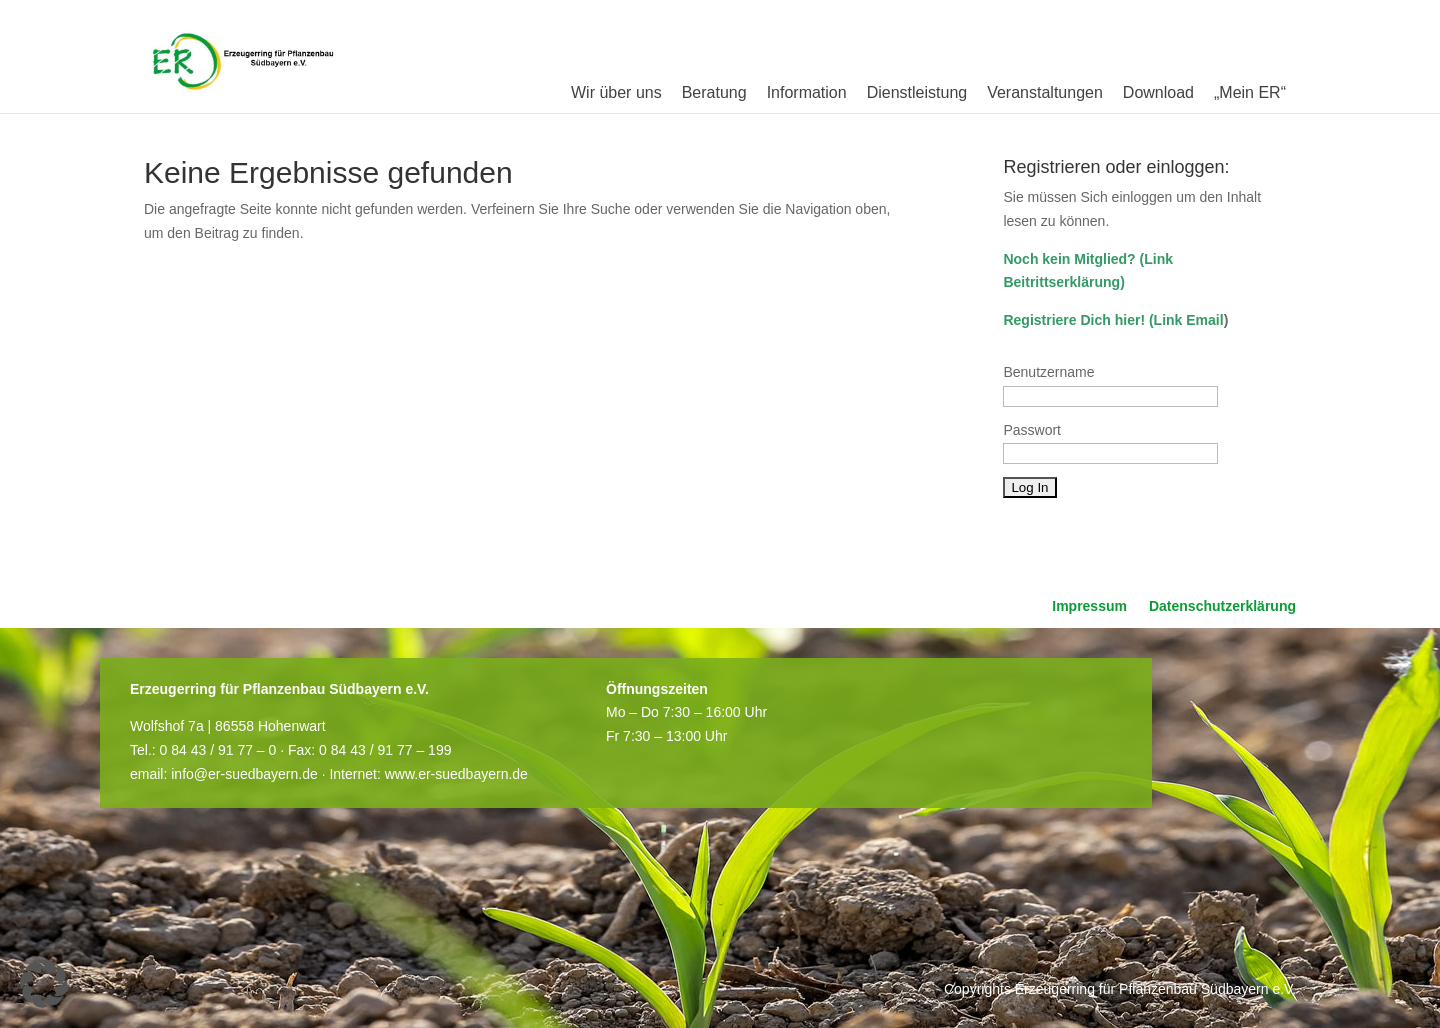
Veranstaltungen (1045, 92)
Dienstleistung (917, 92)
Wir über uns (616, 92)
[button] (44, 984)
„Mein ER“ (1250, 92)
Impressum (1089, 606)
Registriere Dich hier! (1074, 320)
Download (1158, 92)
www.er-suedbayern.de (456, 774)
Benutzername (1048, 372)
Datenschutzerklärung (1222, 606)
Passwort (1032, 430)
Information (807, 92)
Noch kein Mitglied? (1069, 259)
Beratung (714, 92)
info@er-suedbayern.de (244, 774)
